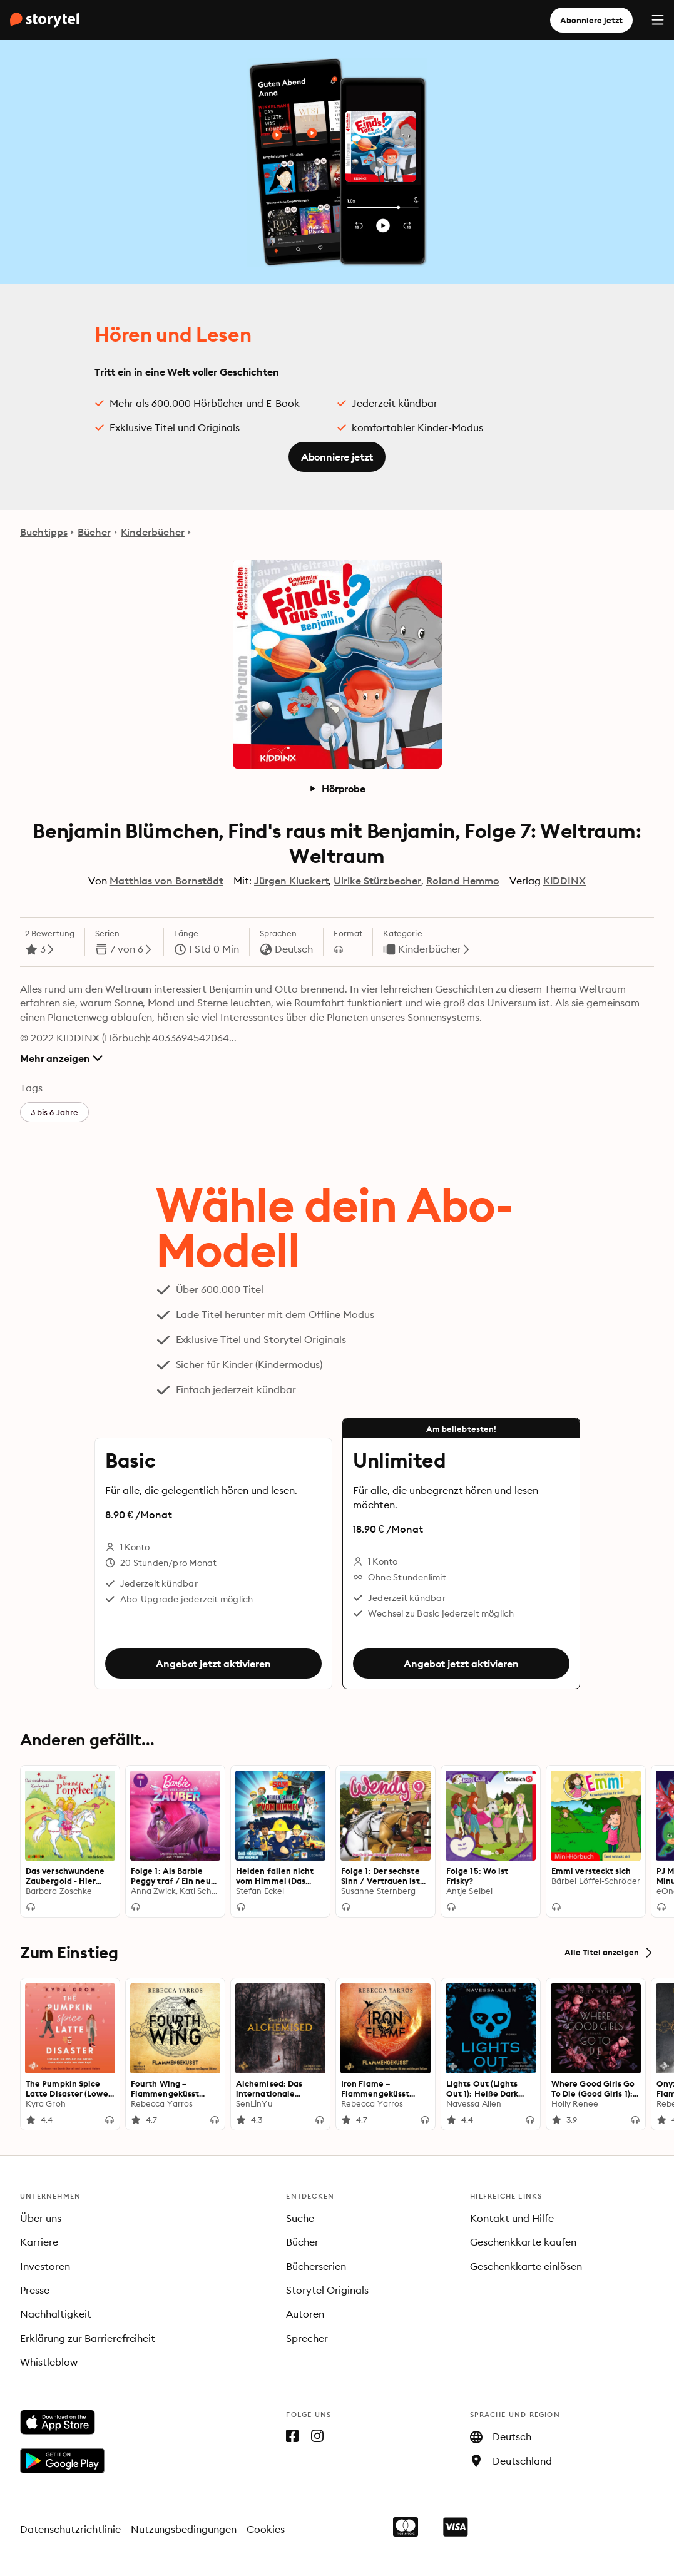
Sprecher (307, 2338)
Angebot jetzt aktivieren (213, 1664)
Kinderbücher (153, 532)
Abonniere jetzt (591, 20)
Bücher (94, 532)
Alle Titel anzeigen (609, 1953)
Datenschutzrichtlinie (70, 2529)
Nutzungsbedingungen (184, 2529)
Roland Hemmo (462, 880)
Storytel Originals (327, 2290)
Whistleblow (49, 2362)
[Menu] (657, 20)
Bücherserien (316, 2266)
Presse (34, 2290)
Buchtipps (44, 532)
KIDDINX (564, 880)
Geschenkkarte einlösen (526, 2266)
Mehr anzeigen (61, 1058)
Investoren (45, 2266)
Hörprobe (337, 788)
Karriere (39, 2242)
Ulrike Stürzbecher (377, 880)
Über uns (40, 2218)
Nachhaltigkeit (55, 2314)
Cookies (266, 2529)
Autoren (305, 2314)
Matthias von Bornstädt (166, 880)
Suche (300, 2218)
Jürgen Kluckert (291, 880)
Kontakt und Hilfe (512, 2218)
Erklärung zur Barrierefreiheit (87, 2338)
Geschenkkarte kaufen (523, 2242)
